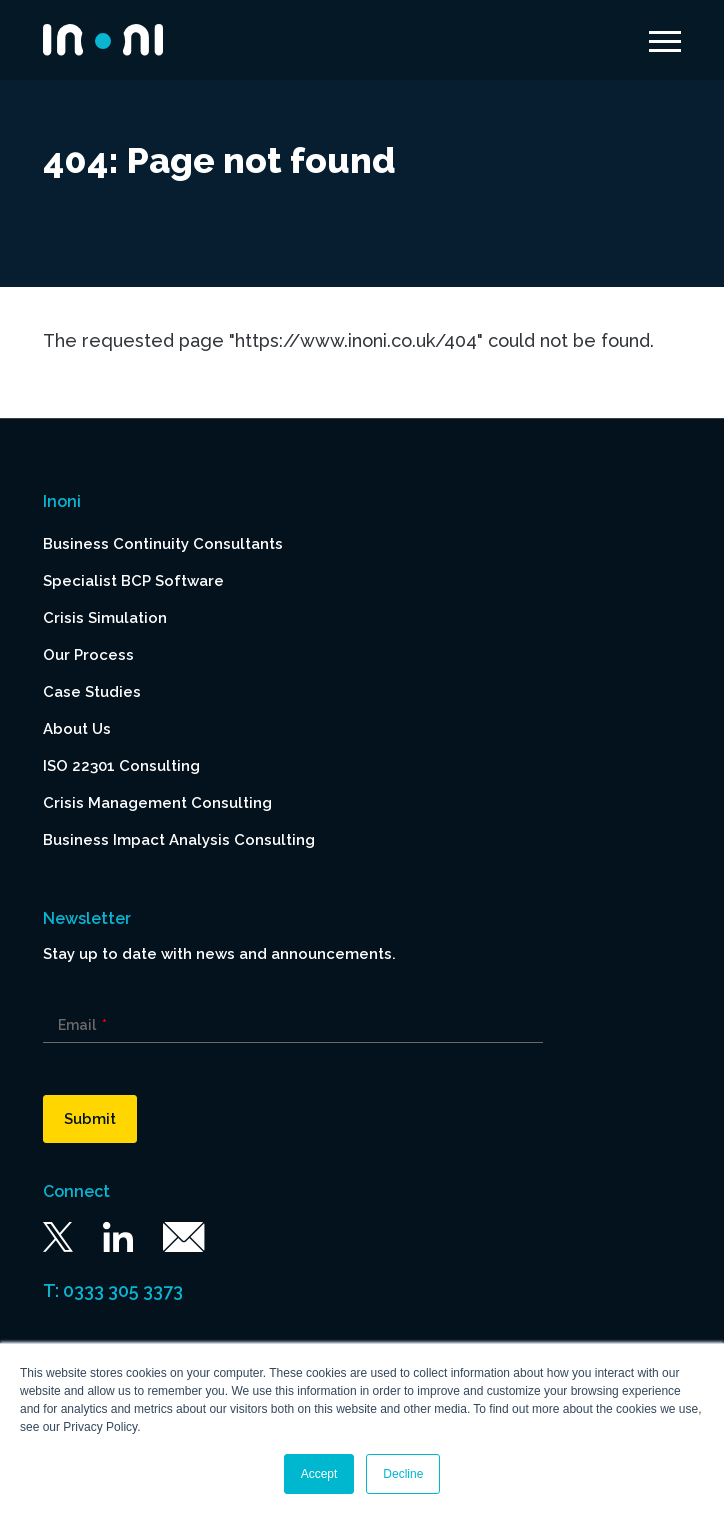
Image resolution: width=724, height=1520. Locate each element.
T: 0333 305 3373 (113, 1290)
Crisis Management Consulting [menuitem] (157, 803)
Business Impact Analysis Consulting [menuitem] (179, 840)
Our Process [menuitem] (88, 655)
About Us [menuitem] (77, 729)
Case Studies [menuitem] (92, 692)
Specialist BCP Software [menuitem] (133, 581)
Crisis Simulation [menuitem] (105, 618)
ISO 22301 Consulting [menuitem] (121, 766)
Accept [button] (319, 1474)
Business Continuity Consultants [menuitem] (163, 544)
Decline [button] (403, 1474)
